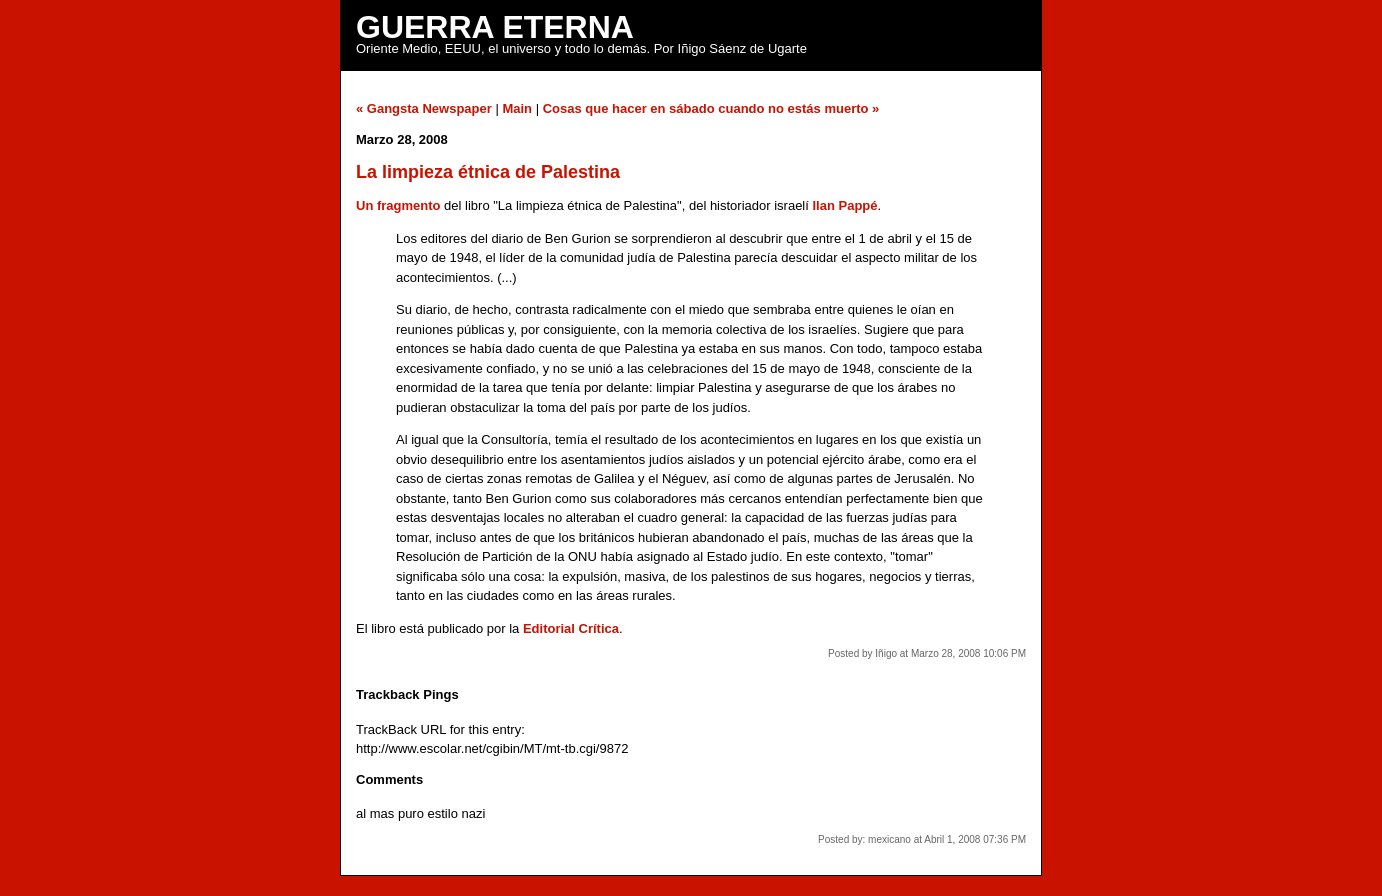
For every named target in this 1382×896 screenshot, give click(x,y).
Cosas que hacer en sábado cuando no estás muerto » (711, 108)
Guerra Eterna (495, 27)
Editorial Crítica (571, 628)
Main (517, 108)
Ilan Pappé (844, 205)
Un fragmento (398, 205)
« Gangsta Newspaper (424, 108)
